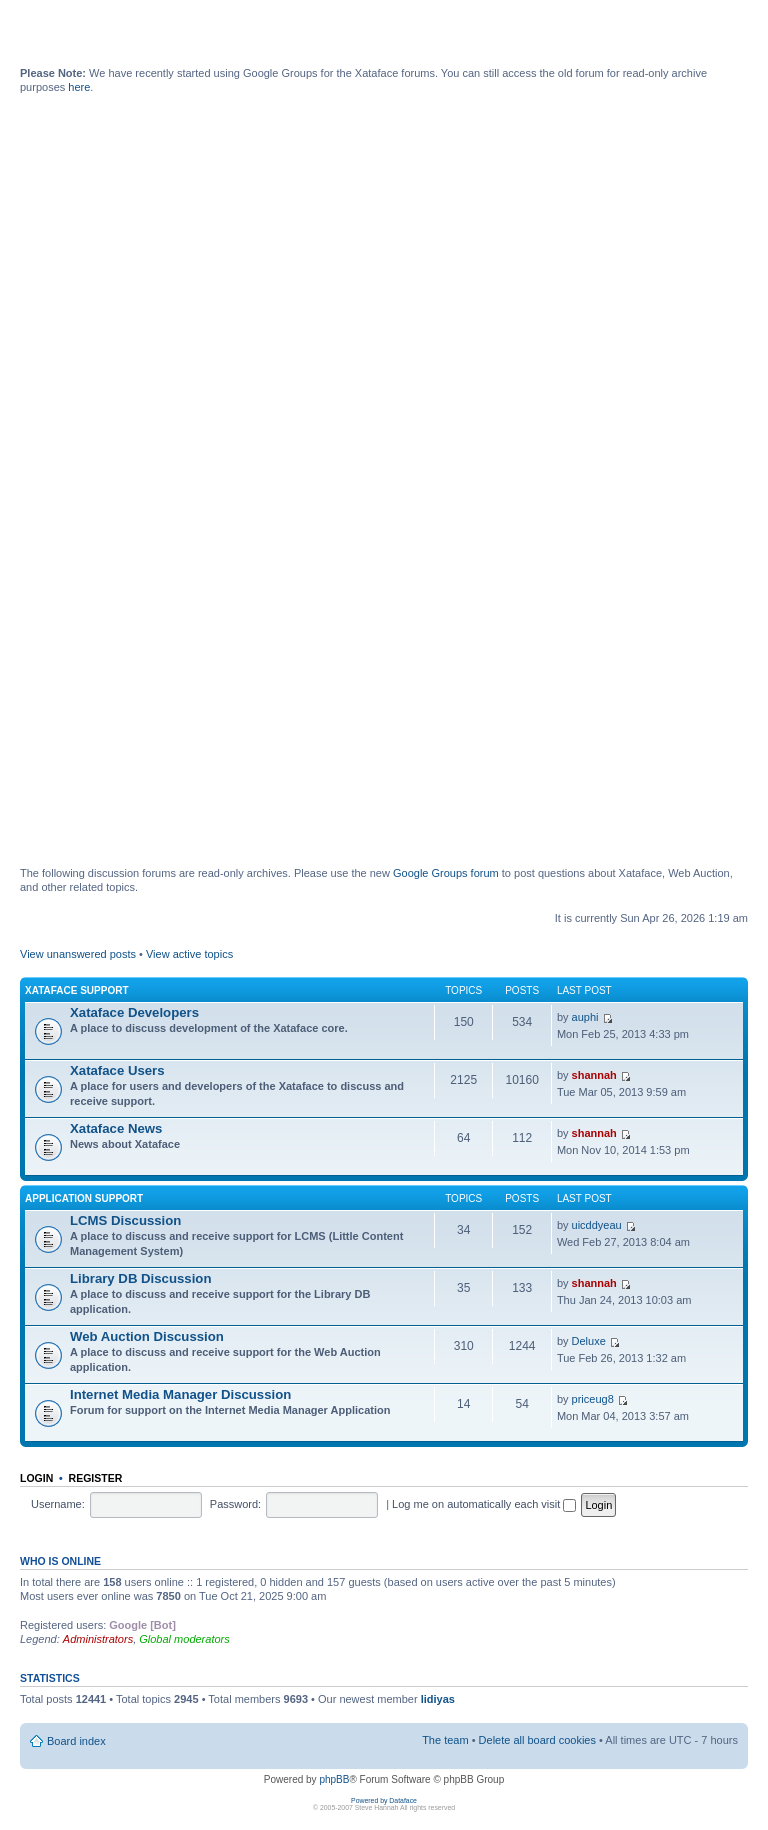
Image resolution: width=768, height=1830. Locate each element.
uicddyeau (597, 1225)
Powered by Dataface (384, 1800)
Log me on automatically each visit (484, 1504)
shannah (594, 1075)
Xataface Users (117, 1070)
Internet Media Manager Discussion (180, 1394)
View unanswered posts (78, 954)
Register (96, 1478)
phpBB (334, 1779)
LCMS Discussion (125, 1220)
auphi (585, 1017)
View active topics (189, 954)
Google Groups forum (446, 873)
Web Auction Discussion (147, 1336)
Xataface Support (77, 990)
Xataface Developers (134, 1012)
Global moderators (184, 1639)
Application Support (84, 1198)
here (79, 87)
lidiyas (438, 1699)
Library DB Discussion (140, 1278)
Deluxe (589, 1341)
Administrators (98, 1639)
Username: (58, 1504)
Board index (76, 1741)
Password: (235, 1504)
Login (36, 1478)
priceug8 (593, 1399)
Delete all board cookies (537, 1740)
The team (445, 1740)
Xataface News (116, 1128)
